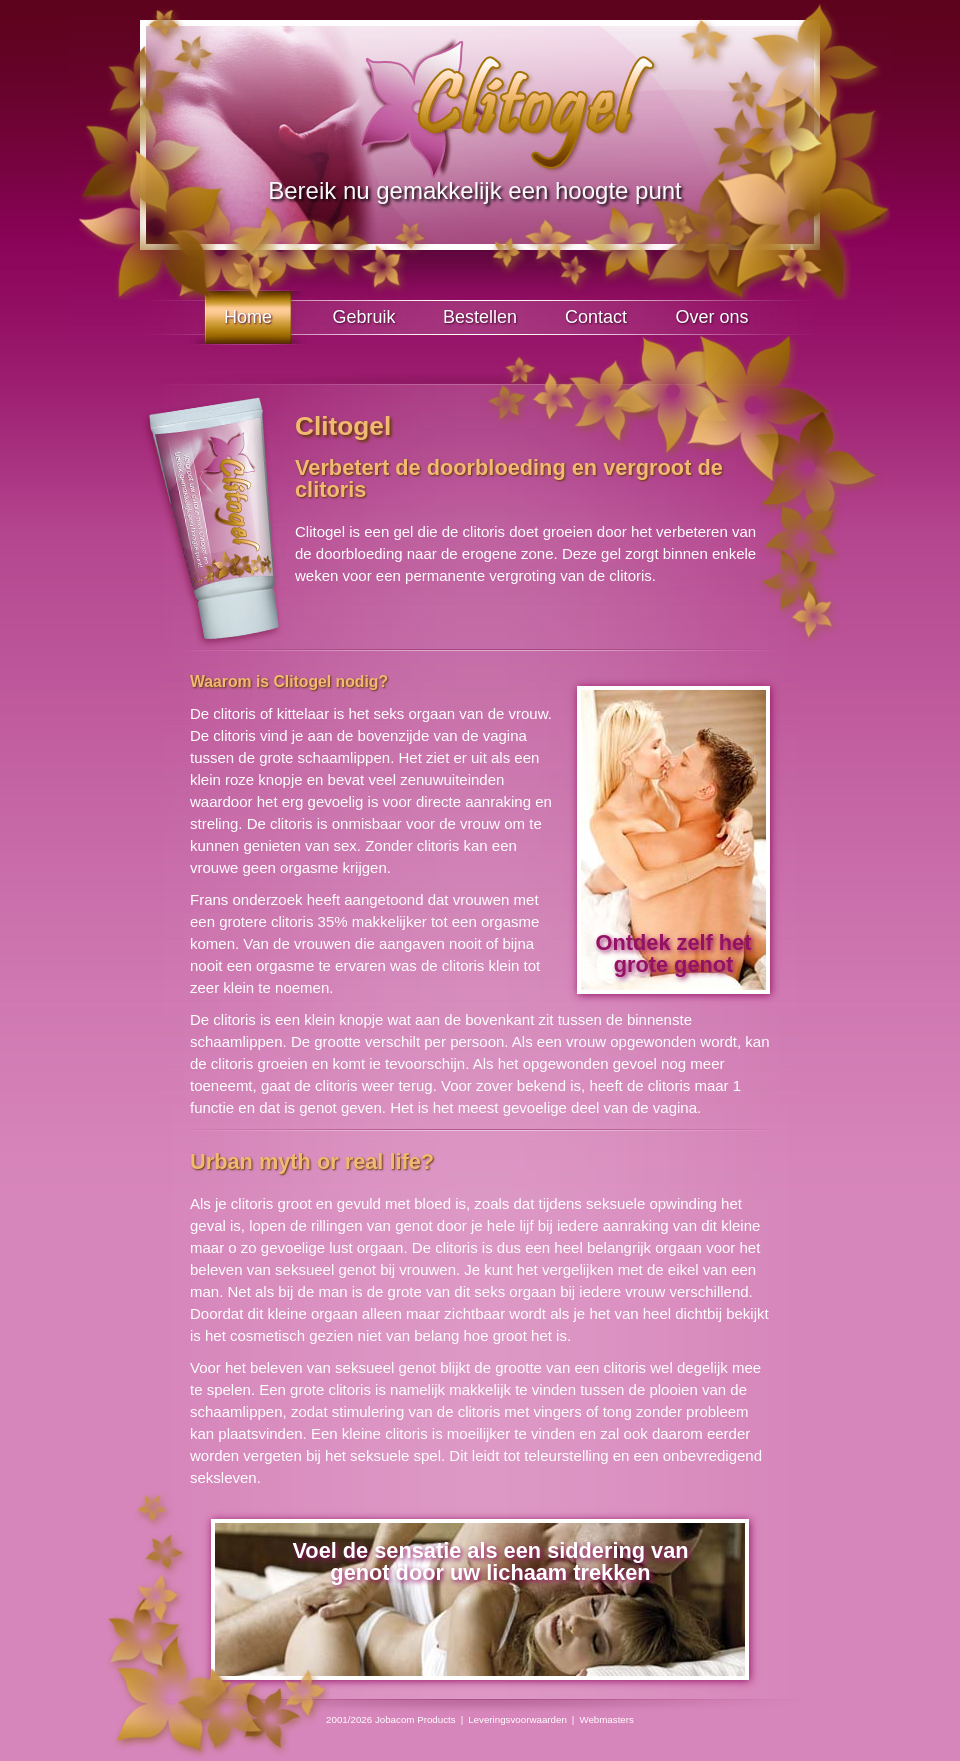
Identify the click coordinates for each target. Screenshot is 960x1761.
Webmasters (606, 1719)
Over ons (711, 317)
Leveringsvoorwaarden (517, 1719)
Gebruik (363, 317)
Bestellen (480, 317)
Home (248, 317)
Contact (596, 317)
